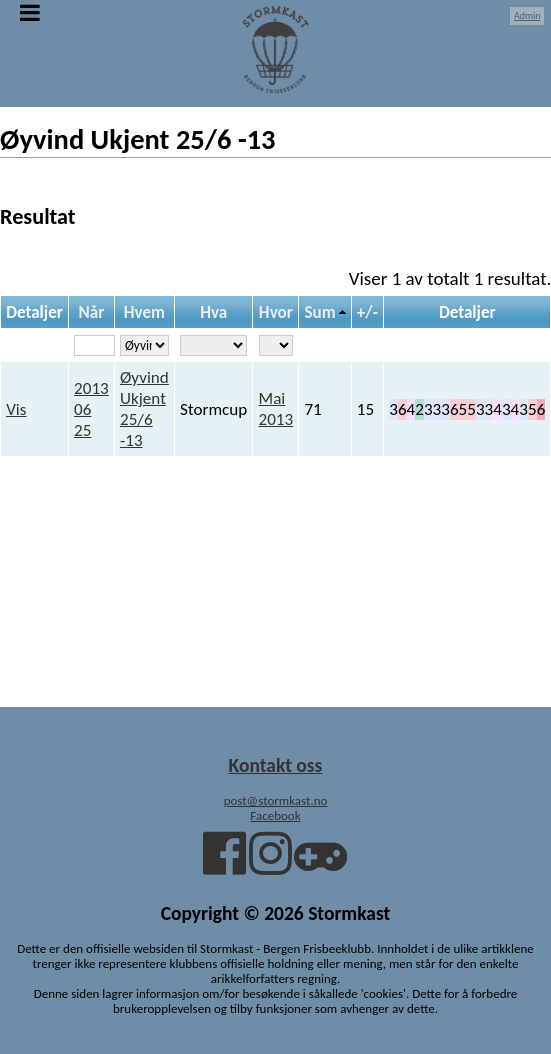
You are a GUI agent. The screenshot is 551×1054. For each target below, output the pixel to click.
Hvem (144, 312)
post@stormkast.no (276, 800)
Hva (213, 312)
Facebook (275, 815)
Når (92, 312)
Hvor (276, 312)
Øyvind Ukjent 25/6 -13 (144, 409)
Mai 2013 (276, 409)
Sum (319, 312)
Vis (16, 409)
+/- (367, 312)
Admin (527, 15)
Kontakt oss (276, 765)
